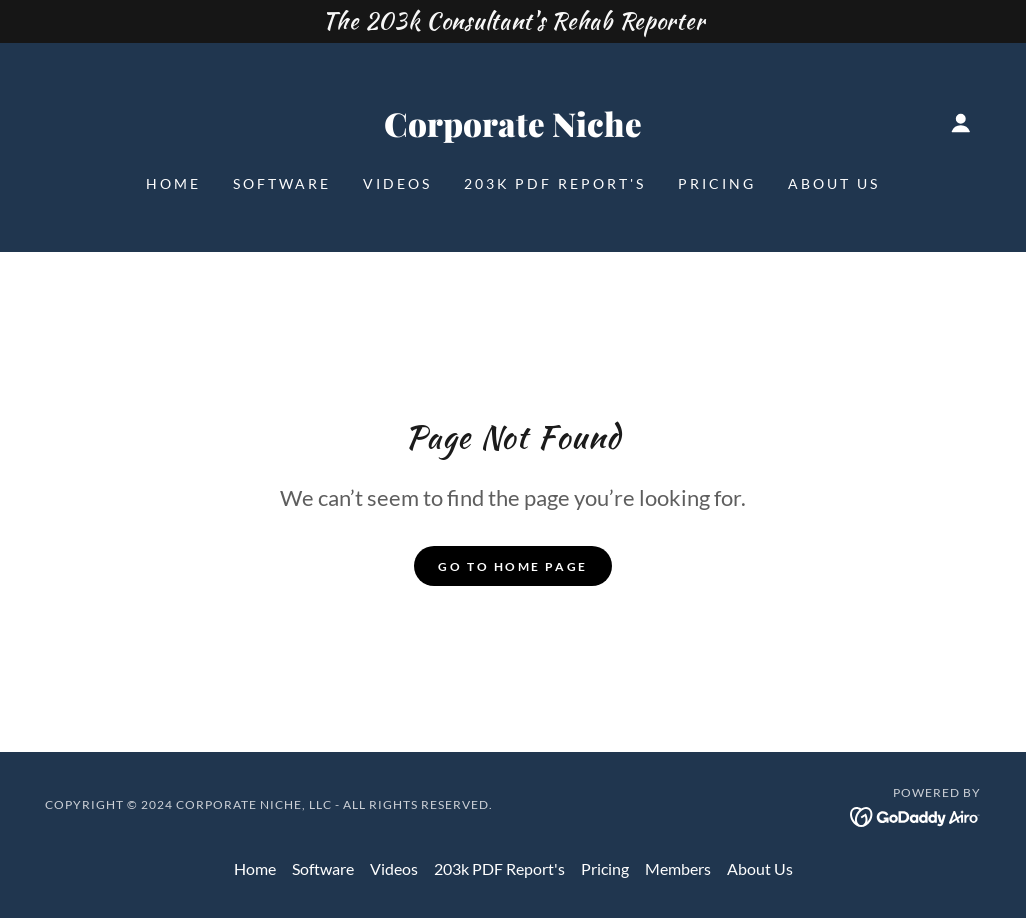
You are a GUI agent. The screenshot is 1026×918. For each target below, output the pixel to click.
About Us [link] (834, 183)
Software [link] (282, 183)
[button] (961, 123)
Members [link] (678, 868)
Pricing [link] (717, 183)
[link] (513, 130)
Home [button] (255, 868)
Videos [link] (397, 183)
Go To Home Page (513, 566)
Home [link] (173, 183)
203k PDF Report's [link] (555, 183)
